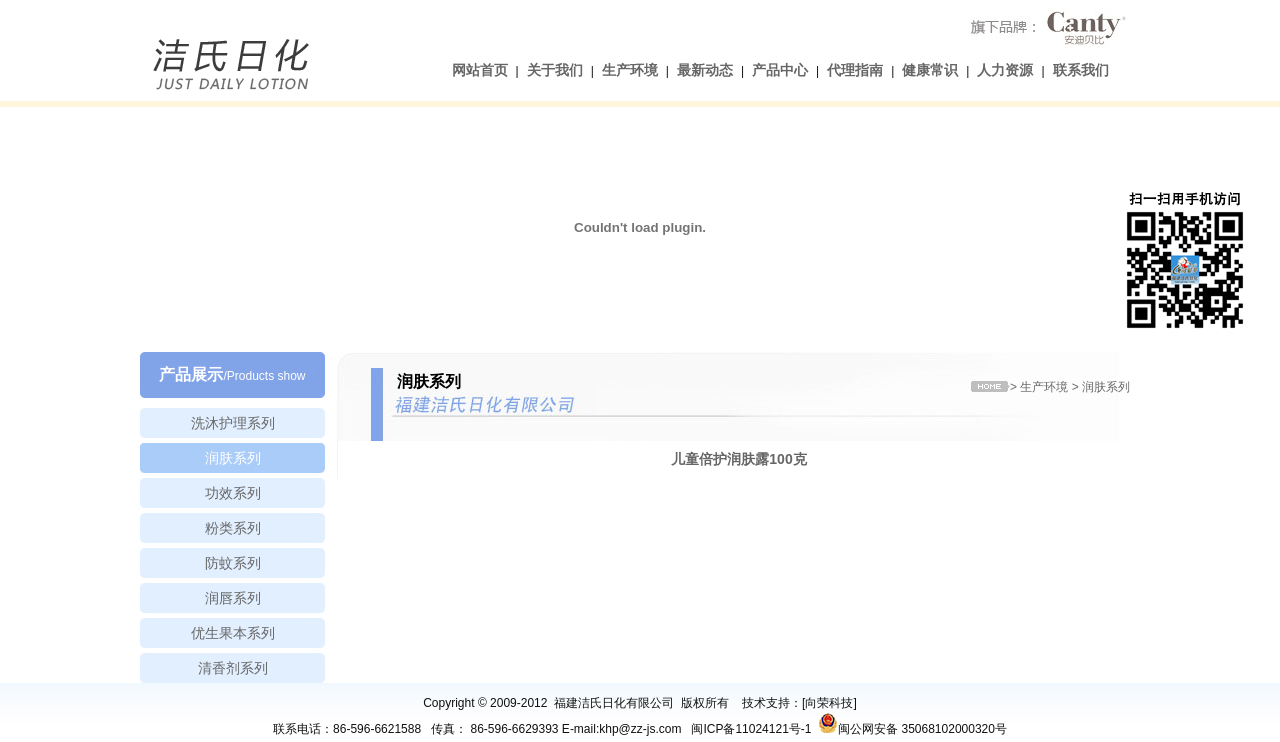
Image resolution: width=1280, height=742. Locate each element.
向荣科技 (829, 703)
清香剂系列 (233, 668)
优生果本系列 (233, 633)
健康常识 (930, 70)
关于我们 (555, 70)
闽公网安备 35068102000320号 (912, 723)
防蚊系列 (233, 563)
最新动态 (705, 70)
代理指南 (855, 70)
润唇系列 (233, 598)
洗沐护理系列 (233, 423)
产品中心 (780, 70)
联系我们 (1081, 70)
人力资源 (1005, 70)
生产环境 (630, 70)
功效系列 (233, 493)
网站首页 (480, 70)
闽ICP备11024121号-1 (751, 729)
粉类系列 (233, 528)
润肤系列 (233, 458)
